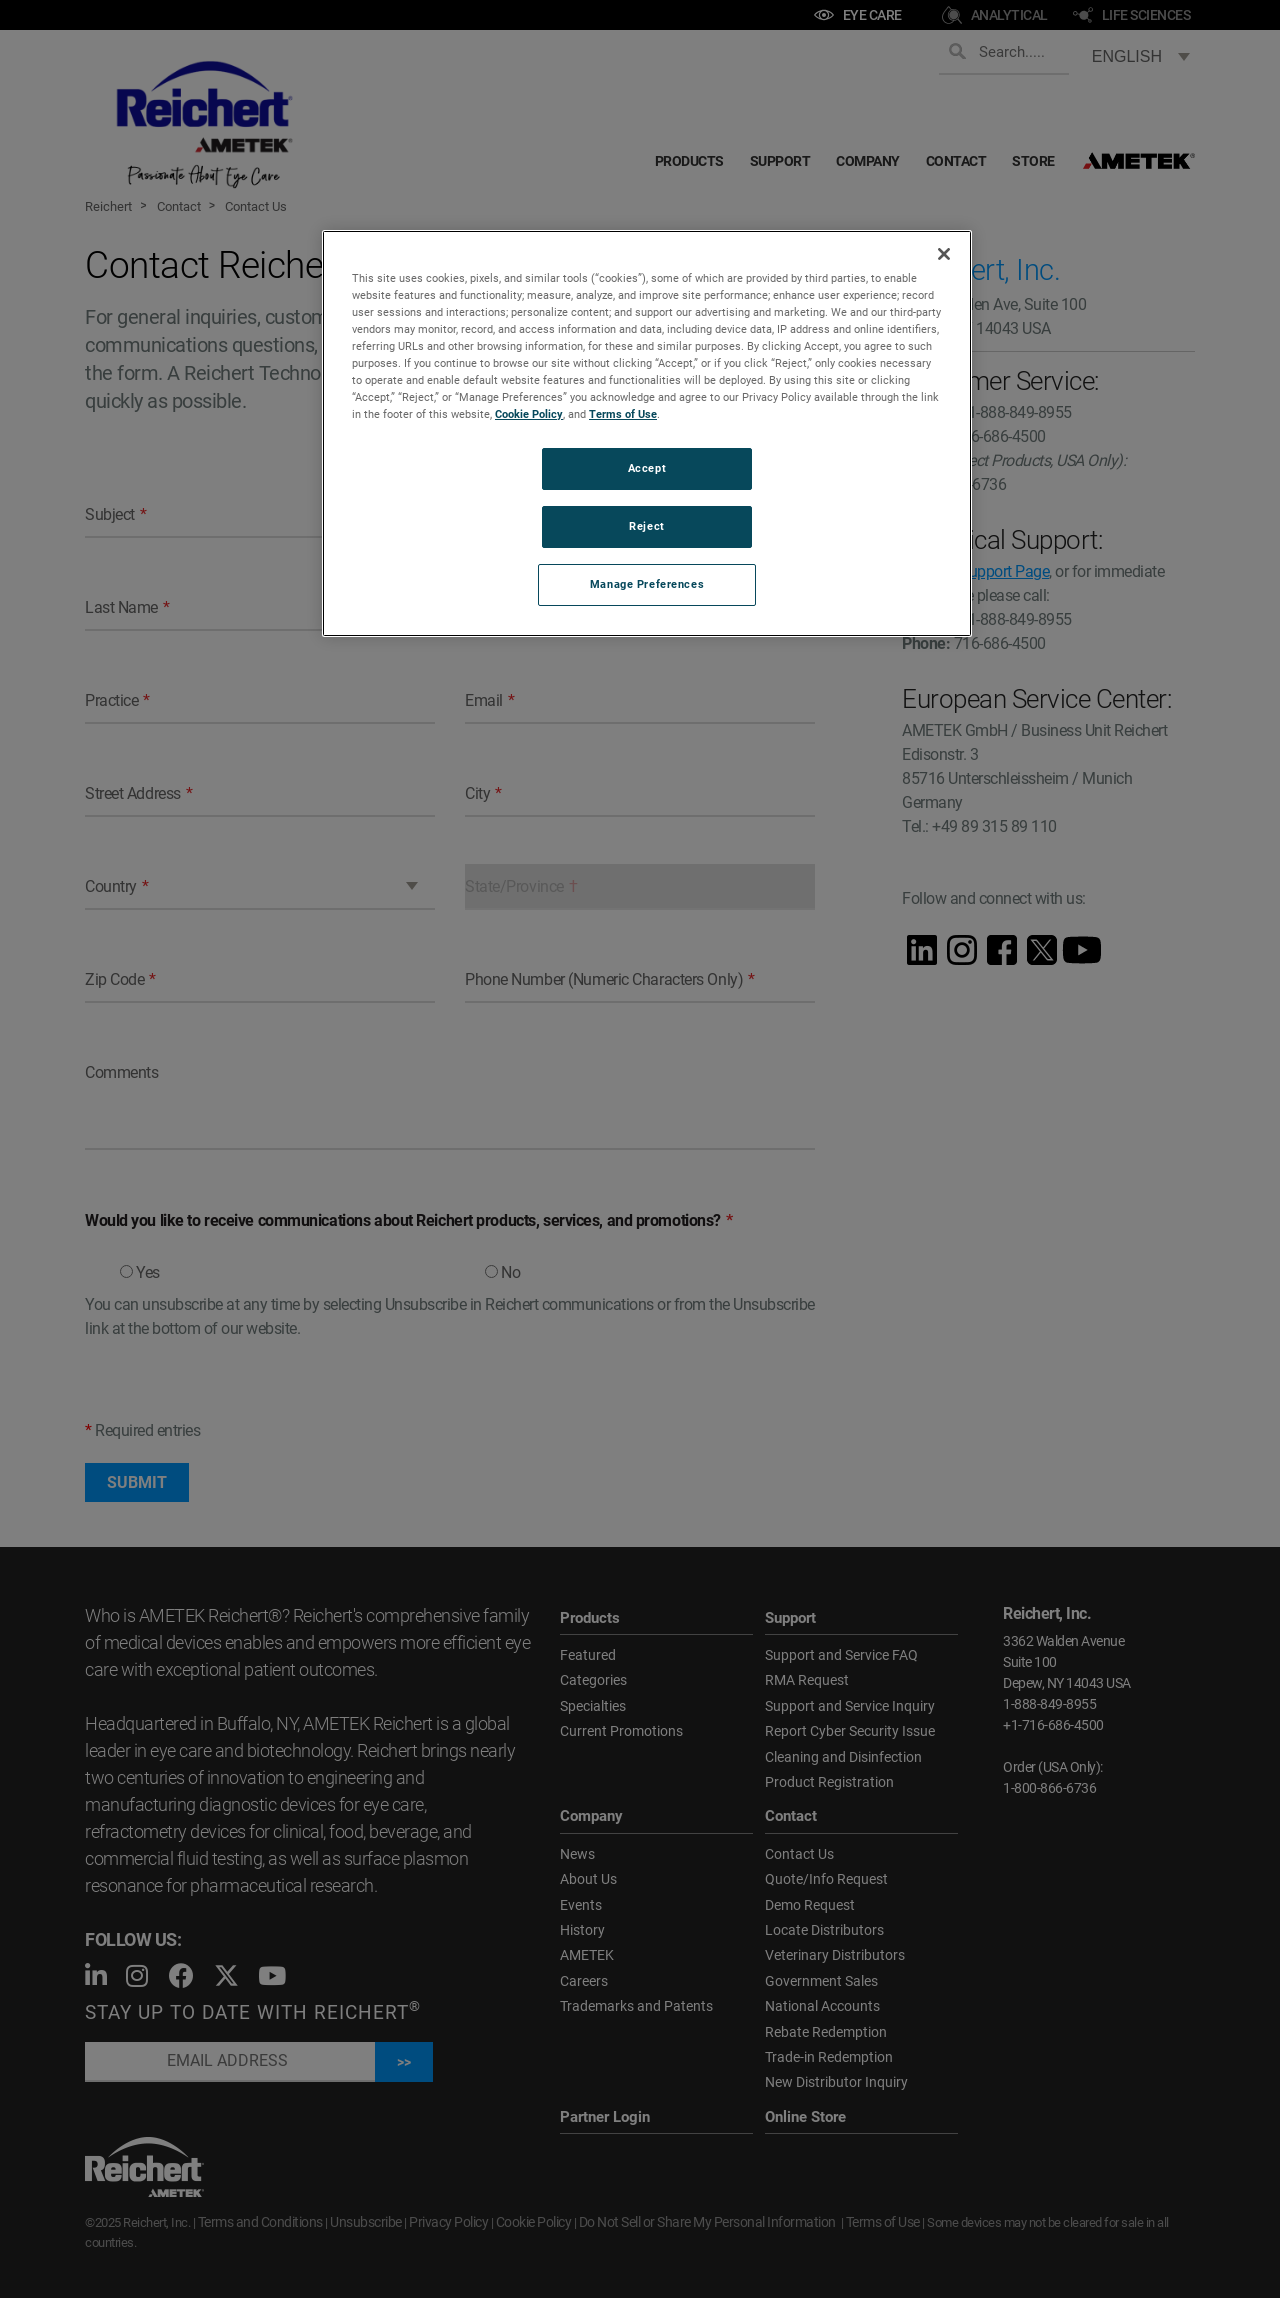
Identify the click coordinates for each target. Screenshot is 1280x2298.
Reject (646, 526)
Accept (647, 468)
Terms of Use (623, 414)
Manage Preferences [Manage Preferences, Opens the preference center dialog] (647, 584)
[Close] (944, 254)
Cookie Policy (529, 414)
